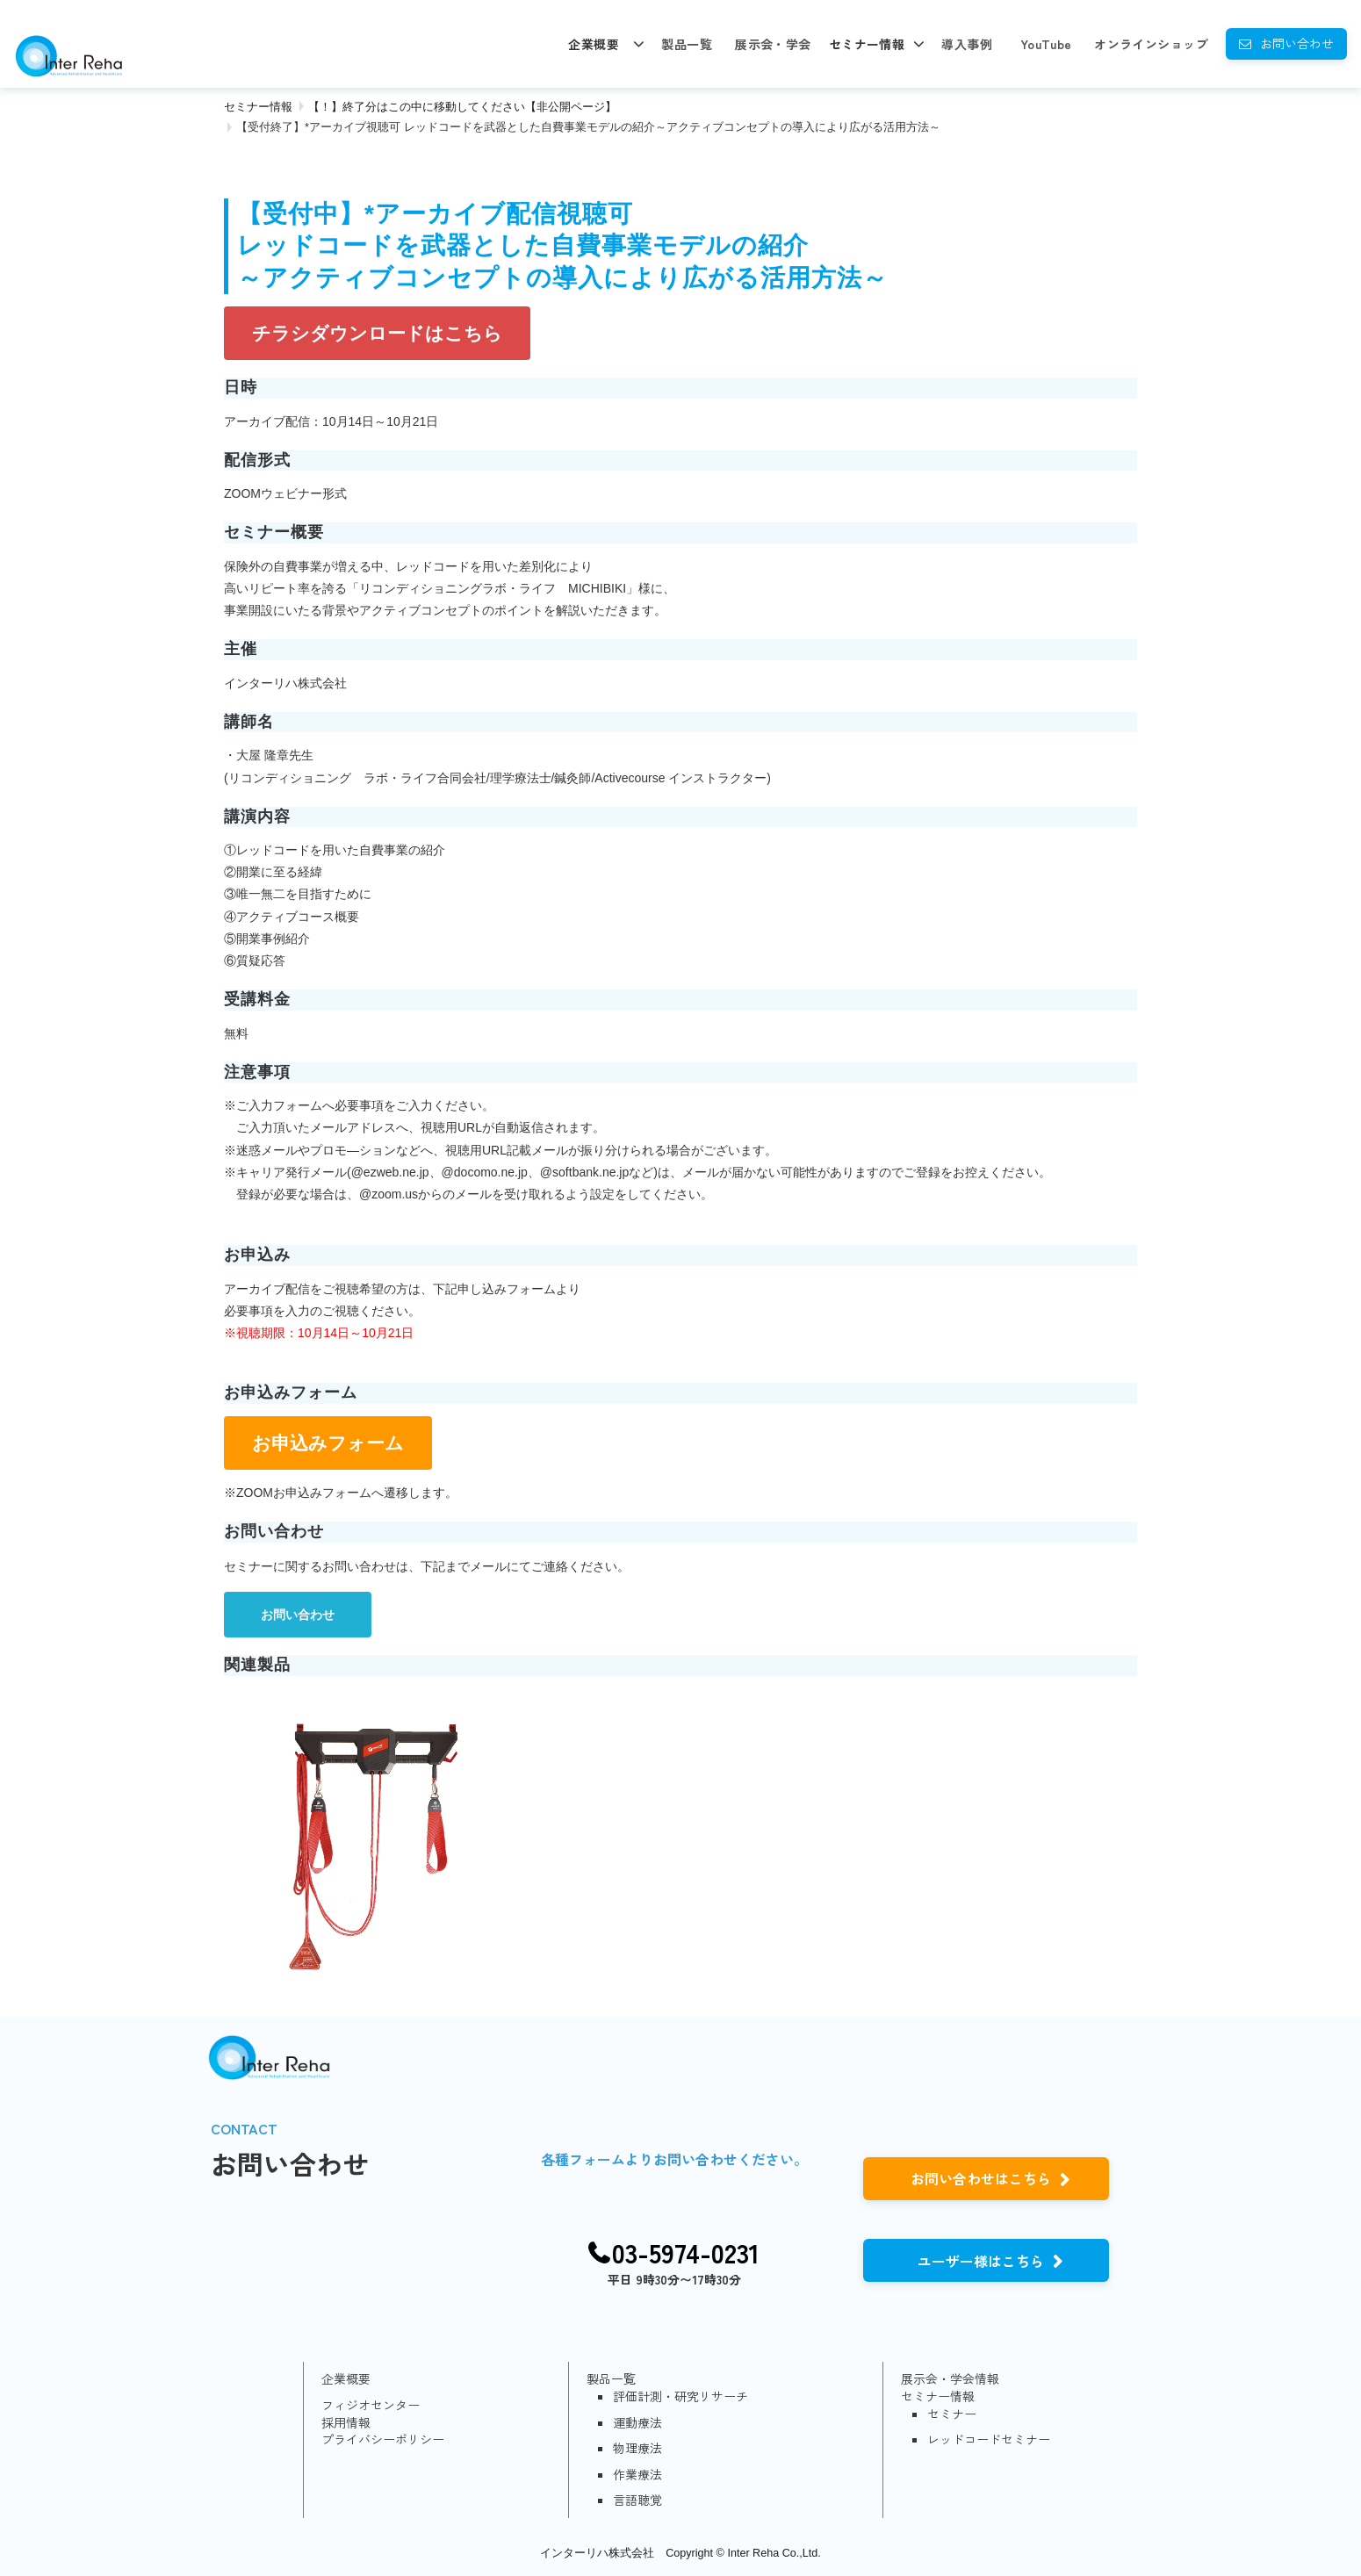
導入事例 (966, 44)
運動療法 (637, 2422)
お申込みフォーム (328, 1443)
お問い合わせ (1297, 43)
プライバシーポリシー (382, 2439)
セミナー (951, 2414)
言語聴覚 (637, 2500)
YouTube (1046, 44)
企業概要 (593, 44)
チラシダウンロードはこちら (377, 333)
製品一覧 (686, 44)
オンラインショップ (1151, 44)
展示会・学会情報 (950, 2379)
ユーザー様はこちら (981, 2260)
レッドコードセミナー (988, 2439)
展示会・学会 (773, 44)
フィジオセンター (370, 2405)
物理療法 (637, 2448)
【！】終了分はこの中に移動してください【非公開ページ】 (462, 106)
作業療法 (637, 2474)
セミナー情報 (867, 44)
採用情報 (346, 2422)
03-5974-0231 (686, 2253)
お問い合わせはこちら (981, 2178)
